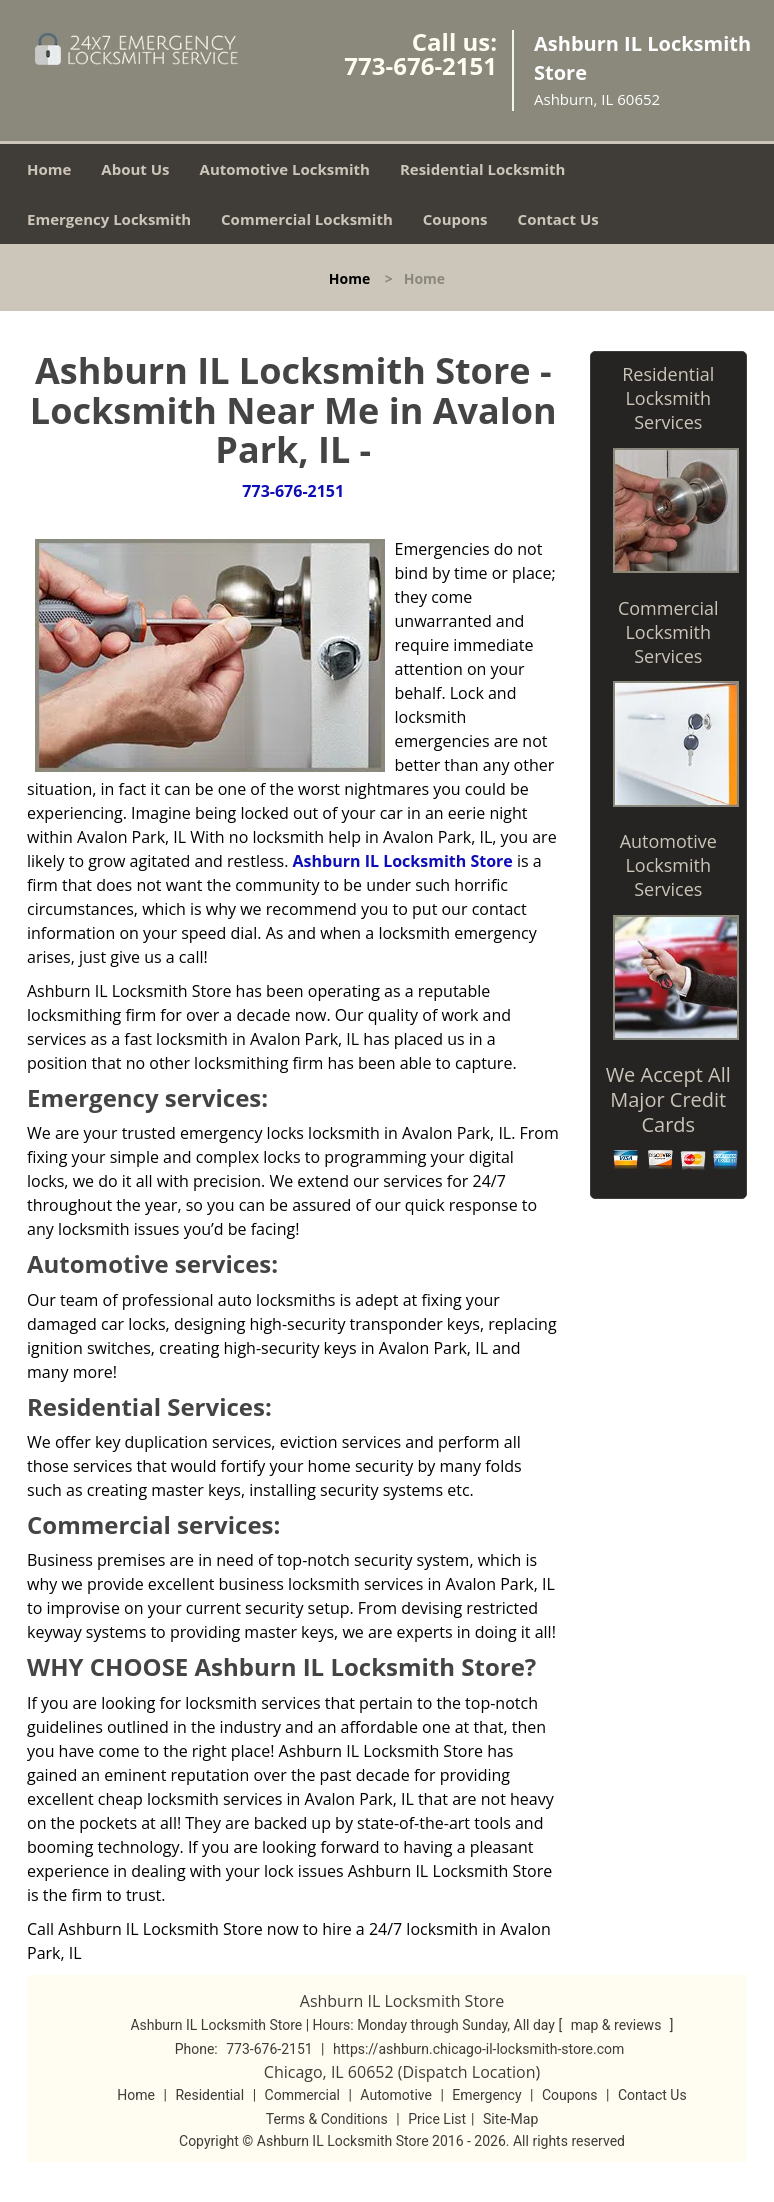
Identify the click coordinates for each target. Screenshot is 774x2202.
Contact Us (558, 219)
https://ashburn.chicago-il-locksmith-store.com (478, 2049)
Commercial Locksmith (307, 219)
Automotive (396, 2095)
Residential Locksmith (483, 169)
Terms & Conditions (327, 2119)
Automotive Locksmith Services (668, 865)
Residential (209, 2095)
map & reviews (618, 2025)
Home (49, 169)
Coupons (455, 219)
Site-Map (510, 2119)
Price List (437, 2119)
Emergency (486, 2095)
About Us (135, 169)
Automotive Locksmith (285, 169)
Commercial (302, 2095)
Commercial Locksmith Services (668, 632)
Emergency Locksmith (109, 219)
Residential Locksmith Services (668, 398)
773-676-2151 (420, 65)
